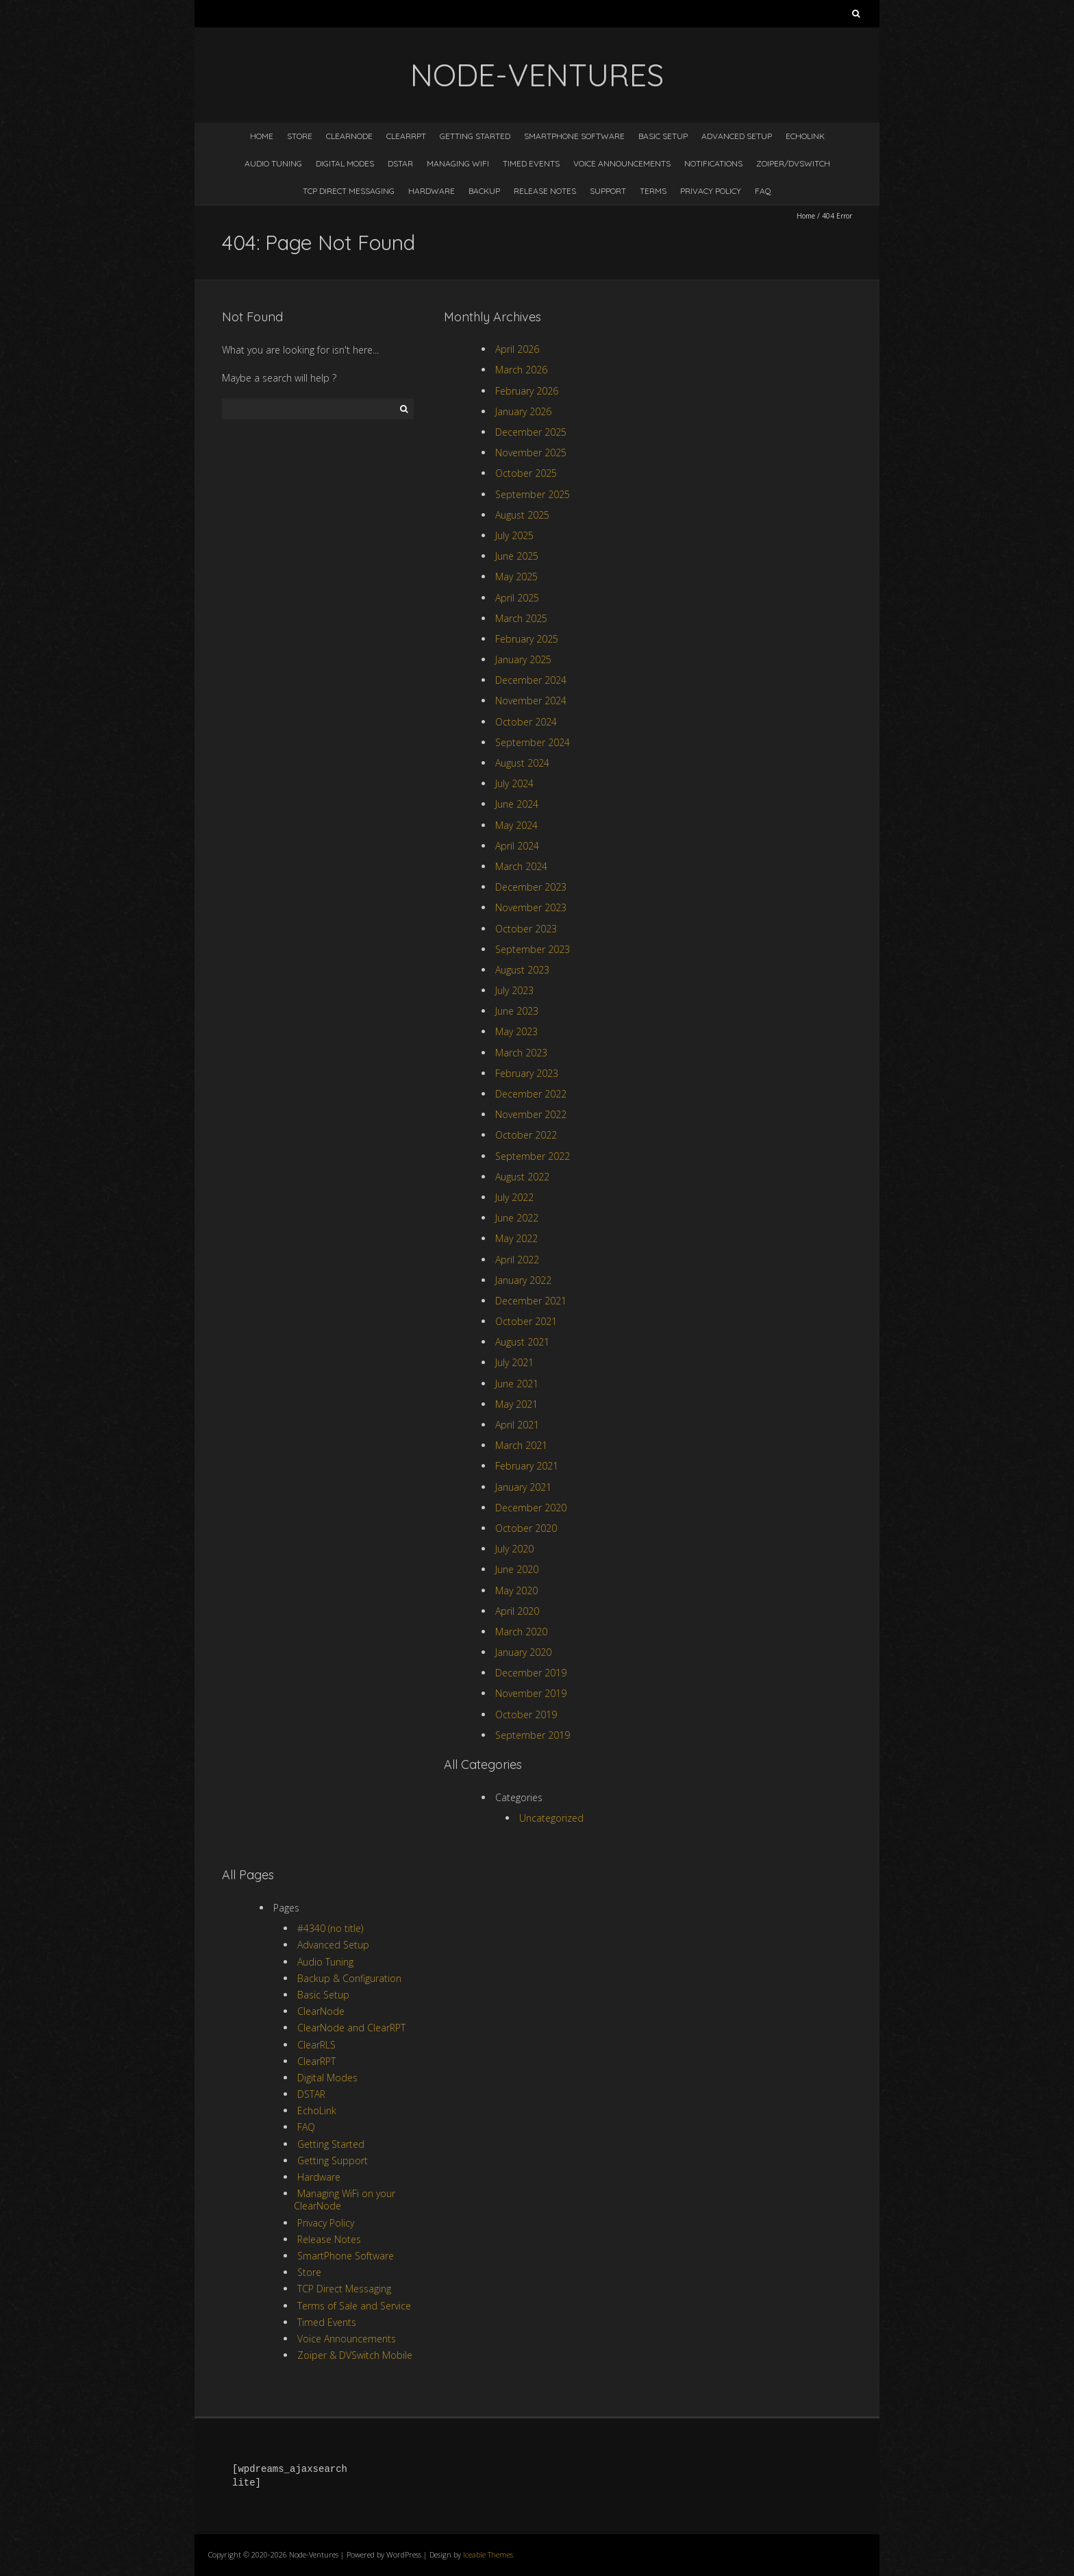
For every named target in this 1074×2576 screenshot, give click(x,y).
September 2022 (532, 1156)
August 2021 (522, 1341)
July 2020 (514, 1548)
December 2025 (530, 431)
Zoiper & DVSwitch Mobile (354, 2355)
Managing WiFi (458, 163)
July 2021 (514, 1362)
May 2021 (516, 1404)
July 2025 (514, 535)
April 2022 (517, 1259)
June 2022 (516, 1217)
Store (299, 136)
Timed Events (531, 163)
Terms (653, 191)
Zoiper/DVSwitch (793, 163)
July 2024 (514, 783)
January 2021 (523, 1487)
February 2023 (526, 1073)
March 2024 (521, 866)
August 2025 (522, 514)
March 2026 (521, 369)
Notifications (713, 163)
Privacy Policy (710, 191)
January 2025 (523, 659)
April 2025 (517, 597)
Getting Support (332, 2160)
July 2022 (514, 1197)
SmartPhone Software (574, 136)
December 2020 (530, 1507)
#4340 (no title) (330, 1928)
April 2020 (517, 1611)
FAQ (763, 191)
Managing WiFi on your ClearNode (344, 2199)
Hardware (431, 191)
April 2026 (517, 349)
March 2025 (521, 618)
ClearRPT (406, 136)
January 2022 (523, 1280)
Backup (484, 191)
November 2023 (530, 907)
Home (261, 136)
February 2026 (526, 390)
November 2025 (530, 452)
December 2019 (530, 1672)
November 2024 (530, 700)
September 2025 (532, 494)
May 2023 (516, 1031)
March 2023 (521, 1052)
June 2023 (516, 1010)
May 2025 (516, 576)
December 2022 (530, 1093)
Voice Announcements (622, 163)
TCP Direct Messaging (349, 191)
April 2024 (517, 845)
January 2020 (523, 1652)
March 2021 (521, 1445)
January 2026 (523, 411)
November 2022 (530, 1114)
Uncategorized (551, 1817)
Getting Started (475, 136)
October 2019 (526, 1714)
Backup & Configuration (349, 1978)
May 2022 (516, 1238)
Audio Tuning (273, 163)
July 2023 (514, 990)
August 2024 (522, 762)
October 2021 (526, 1321)
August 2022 (522, 1176)
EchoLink (805, 136)
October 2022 (526, 1134)
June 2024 (516, 803)
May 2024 (516, 825)
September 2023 (532, 949)
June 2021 (516, 1383)
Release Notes (545, 191)
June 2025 (516, 555)
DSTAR (400, 163)
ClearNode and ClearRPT (351, 2027)
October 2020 (526, 1528)
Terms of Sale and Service (354, 2305)
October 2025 (526, 473)
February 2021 (526, 1465)
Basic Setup (663, 136)
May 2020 (516, 1590)
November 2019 (530, 1693)
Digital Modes (345, 163)
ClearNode (349, 136)
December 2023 (530, 886)
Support (608, 191)
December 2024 (530, 679)
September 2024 (532, 742)
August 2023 (522, 969)
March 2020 (521, 1631)
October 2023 (526, 928)
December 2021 (530, 1300)
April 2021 (517, 1424)
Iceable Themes (488, 2554)
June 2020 (516, 1569)
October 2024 (526, 721)
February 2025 (526, 638)
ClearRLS (316, 2044)
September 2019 (532, 1735)
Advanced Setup (736, 136)
